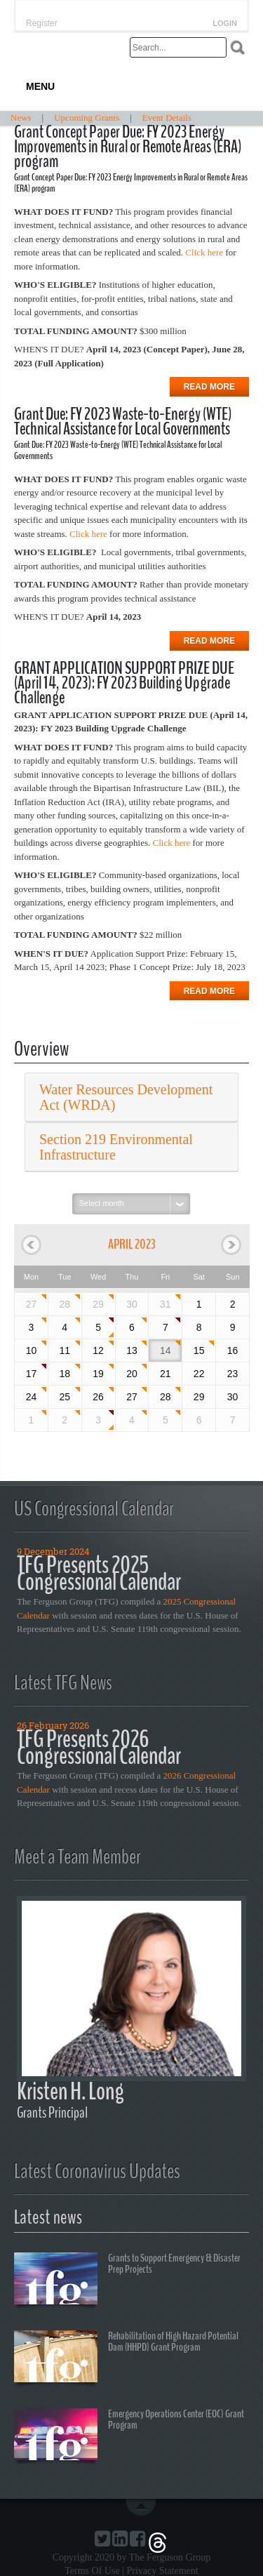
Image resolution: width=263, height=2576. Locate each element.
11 (64, 1350)
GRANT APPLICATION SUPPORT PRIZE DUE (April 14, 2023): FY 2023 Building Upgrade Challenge (124, 683)
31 (165, 1304)
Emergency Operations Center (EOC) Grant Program (129, 2436)
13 (131, 1350)
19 (98, 1373)
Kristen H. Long (70, 2091)
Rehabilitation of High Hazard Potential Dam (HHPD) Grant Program (126, 2358)
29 (98, 1304)
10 (31, 1350)
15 (199, 1350)
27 (31, 1304)
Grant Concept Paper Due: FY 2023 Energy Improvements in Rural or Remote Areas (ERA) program (128, 146)
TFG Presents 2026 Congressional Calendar (99, 1747)
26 (98, 1396)
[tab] (131, 1097)
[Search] (178, 47)
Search (237, 47)
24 (31, 1396)
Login (225, 23)
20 (131, 1373)
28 (64, 1304)
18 (64, 1373)
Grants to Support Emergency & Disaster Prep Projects (127, 2280)
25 (64, 1396)
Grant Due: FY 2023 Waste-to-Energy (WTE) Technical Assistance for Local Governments (123, 421)
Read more (209, 387)
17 (31, 1373)
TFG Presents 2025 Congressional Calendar (99, 1573)
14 (165, 1350)
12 (98, 1350)
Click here (204, 252)
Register (42, 23)
